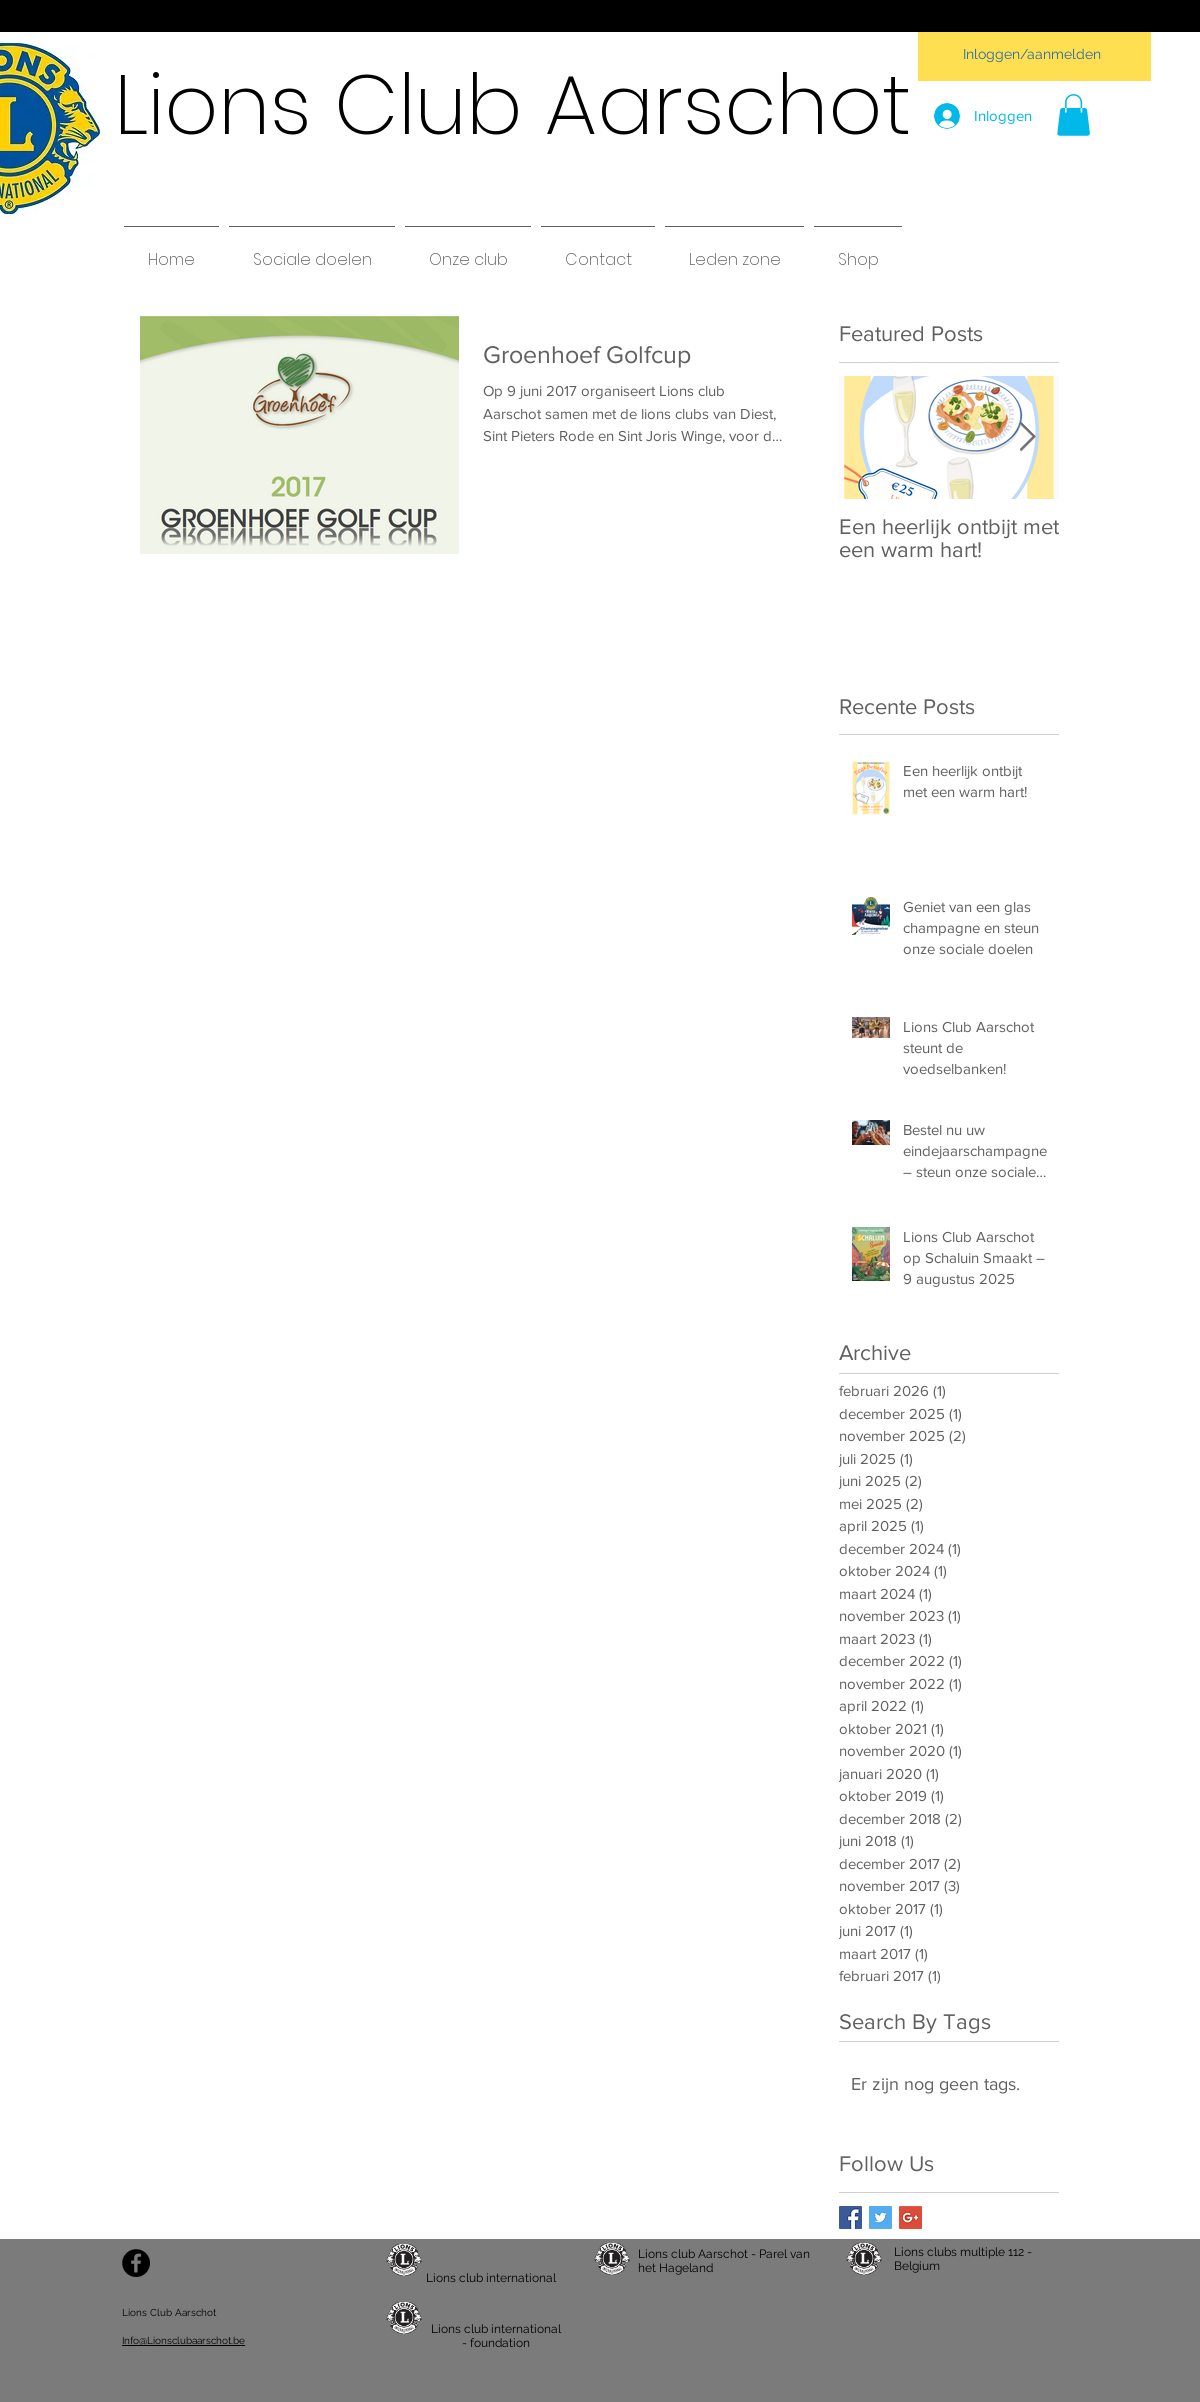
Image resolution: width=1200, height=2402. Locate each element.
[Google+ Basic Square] (910, 2217)
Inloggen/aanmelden (1032, 54)
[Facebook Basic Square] (850, 2217)
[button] (1073, 115)
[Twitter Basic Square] (880, 2217)
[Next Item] (1027, 437)
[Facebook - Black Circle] (136, 2263)
